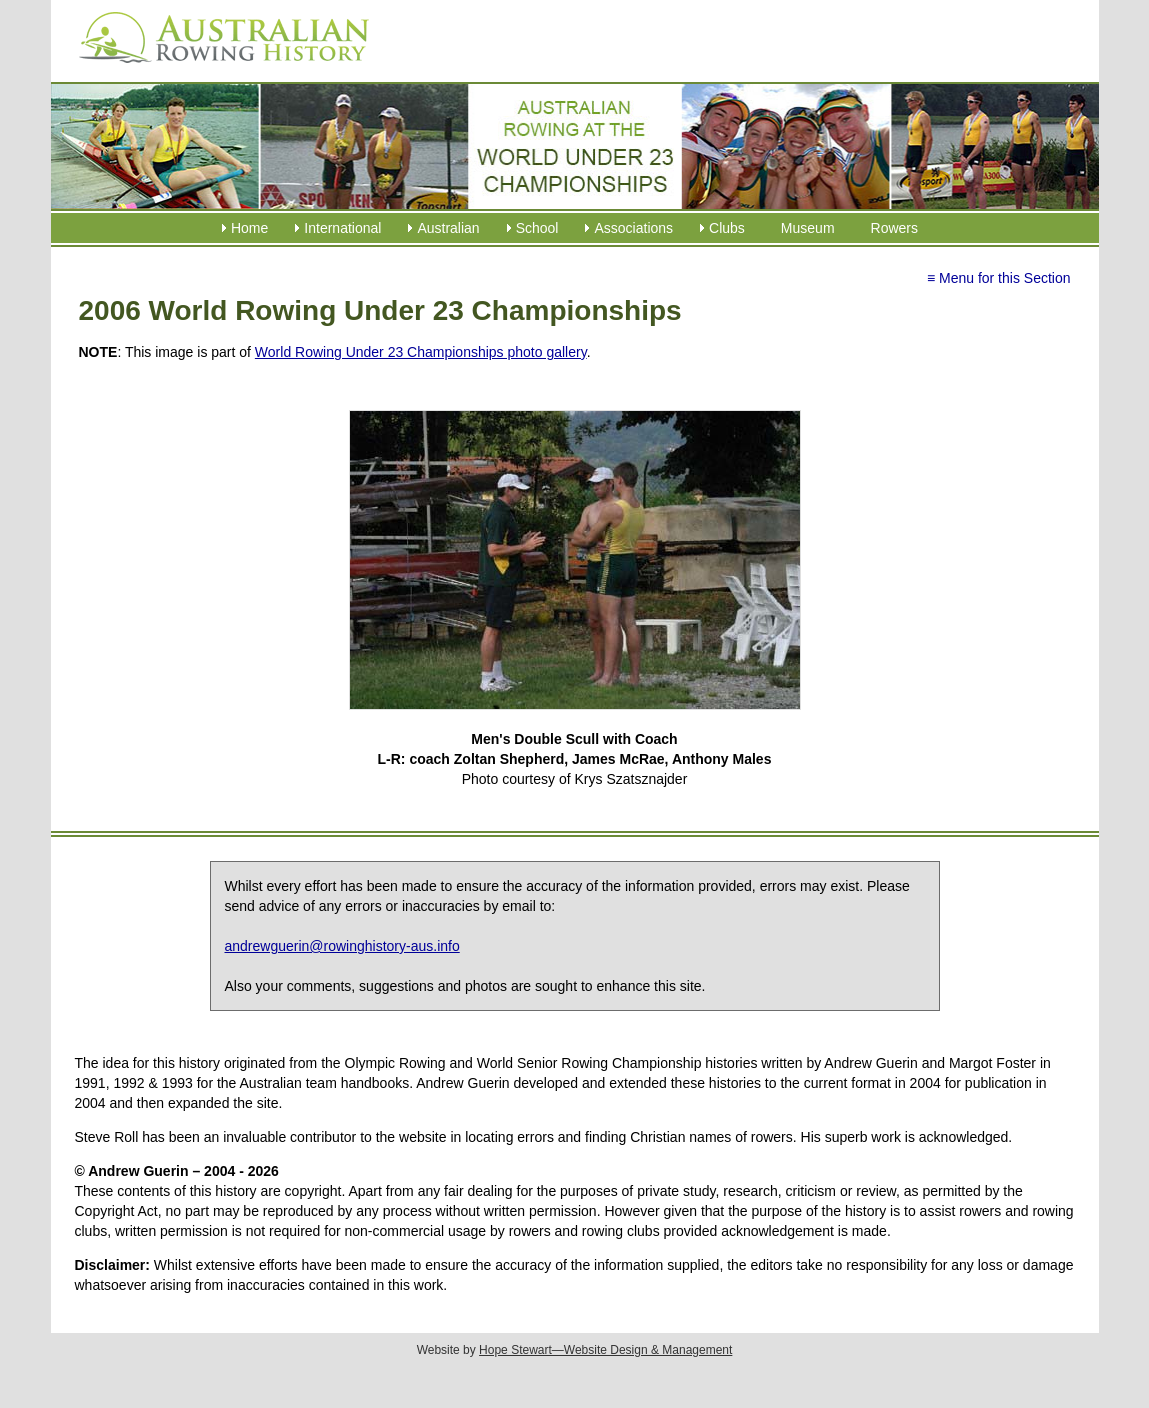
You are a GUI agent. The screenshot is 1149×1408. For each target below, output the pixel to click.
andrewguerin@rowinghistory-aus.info (342, 946)
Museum (808, 228)
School (537, 228)
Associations (633, 228)
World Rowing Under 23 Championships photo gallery (421, 352)
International (342, 228)
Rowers (894, 228)
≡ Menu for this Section (999, 278)
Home (249, 228)
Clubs (727, 228)
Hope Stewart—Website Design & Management (605, 1350)
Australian (448, 228)
